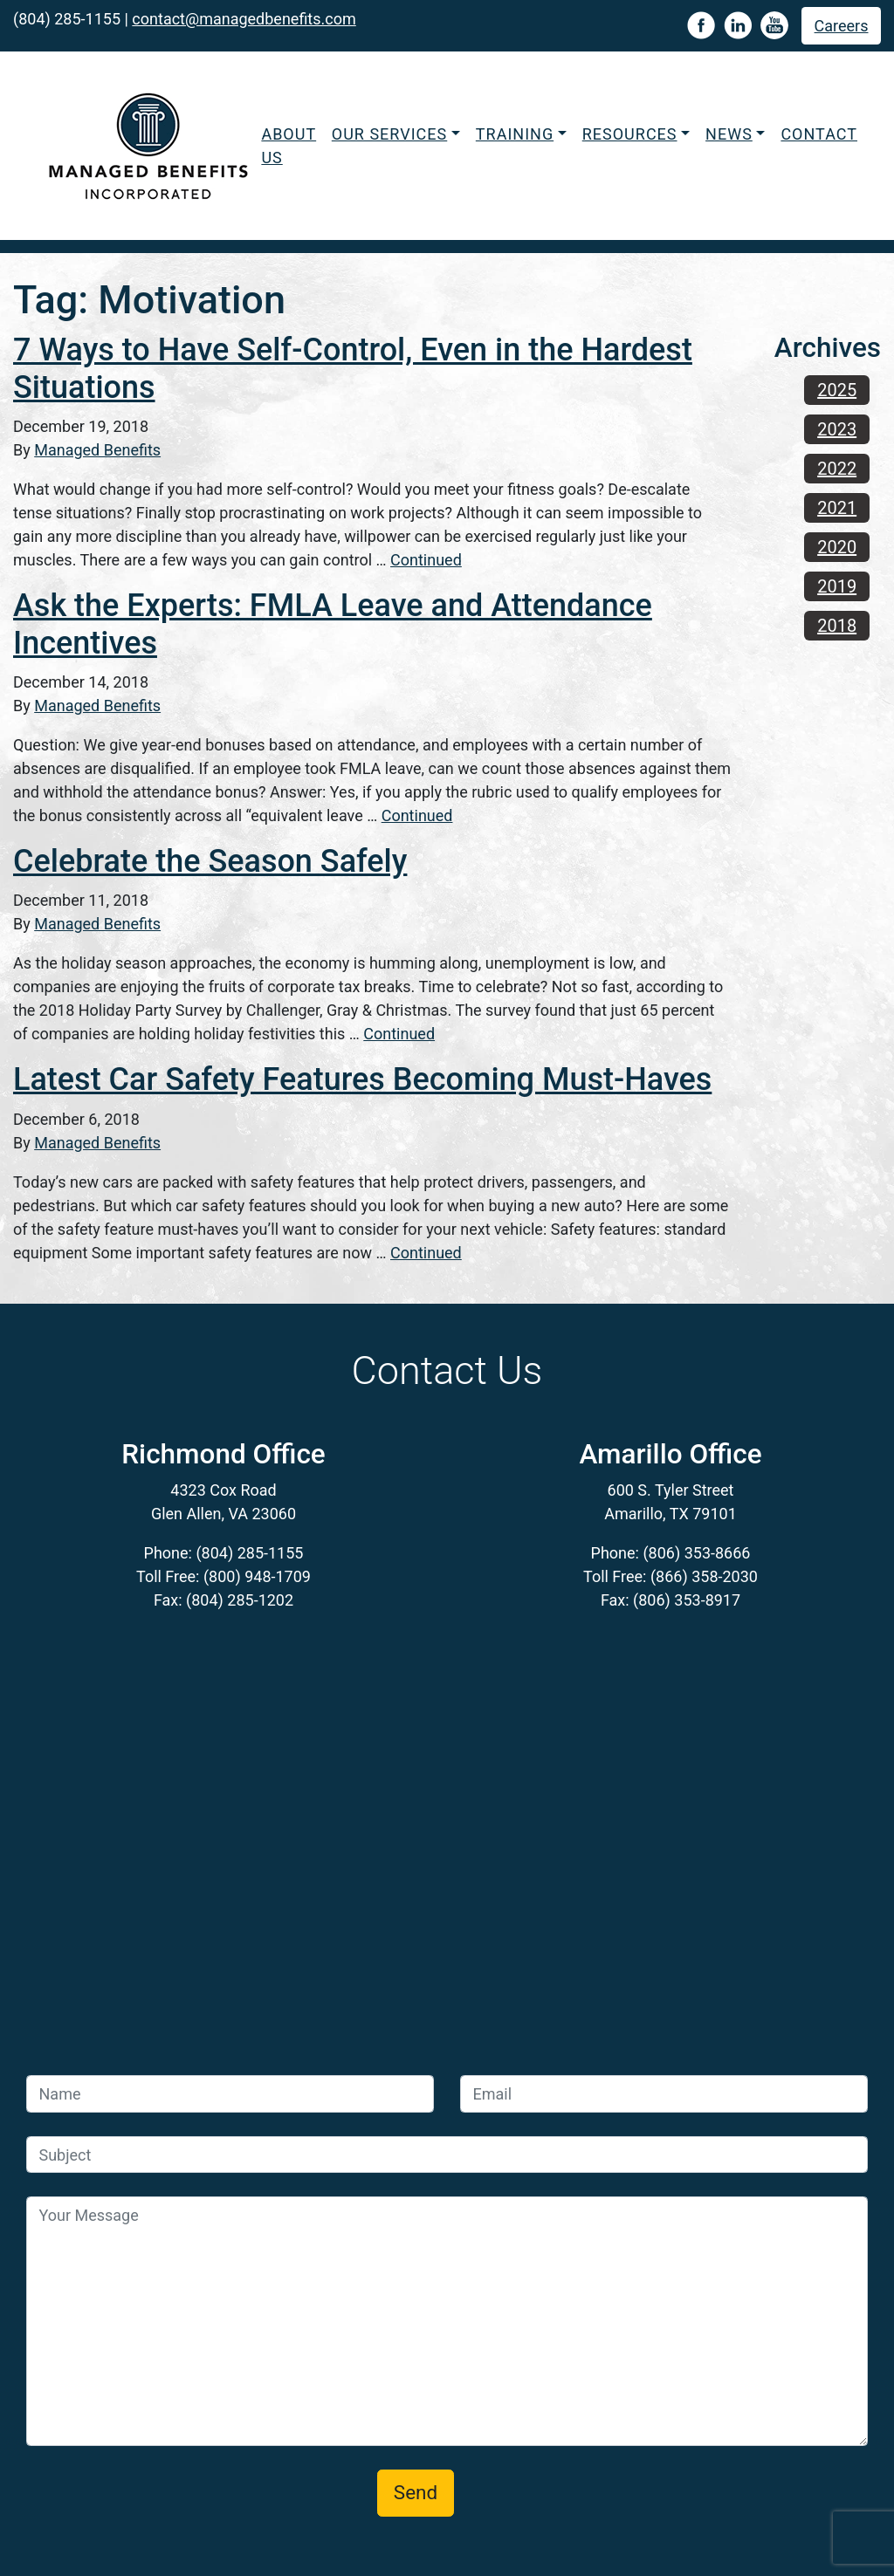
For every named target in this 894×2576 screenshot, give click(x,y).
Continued (426, 560)
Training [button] (515, 134)
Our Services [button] (389, 134)
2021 (836, 507)
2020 (836, 547)
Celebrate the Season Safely (210, 861)
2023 (836, 429)
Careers (842, 26)
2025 (836, 390)
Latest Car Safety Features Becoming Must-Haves (362, 1079)
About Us (288, 146)
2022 (836, 468)
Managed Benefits (97, 450)
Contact (819, 134)
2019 (836, 586)
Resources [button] (629, 134)
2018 (836, 625)
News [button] (729, 134)
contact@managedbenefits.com (243, 19)
